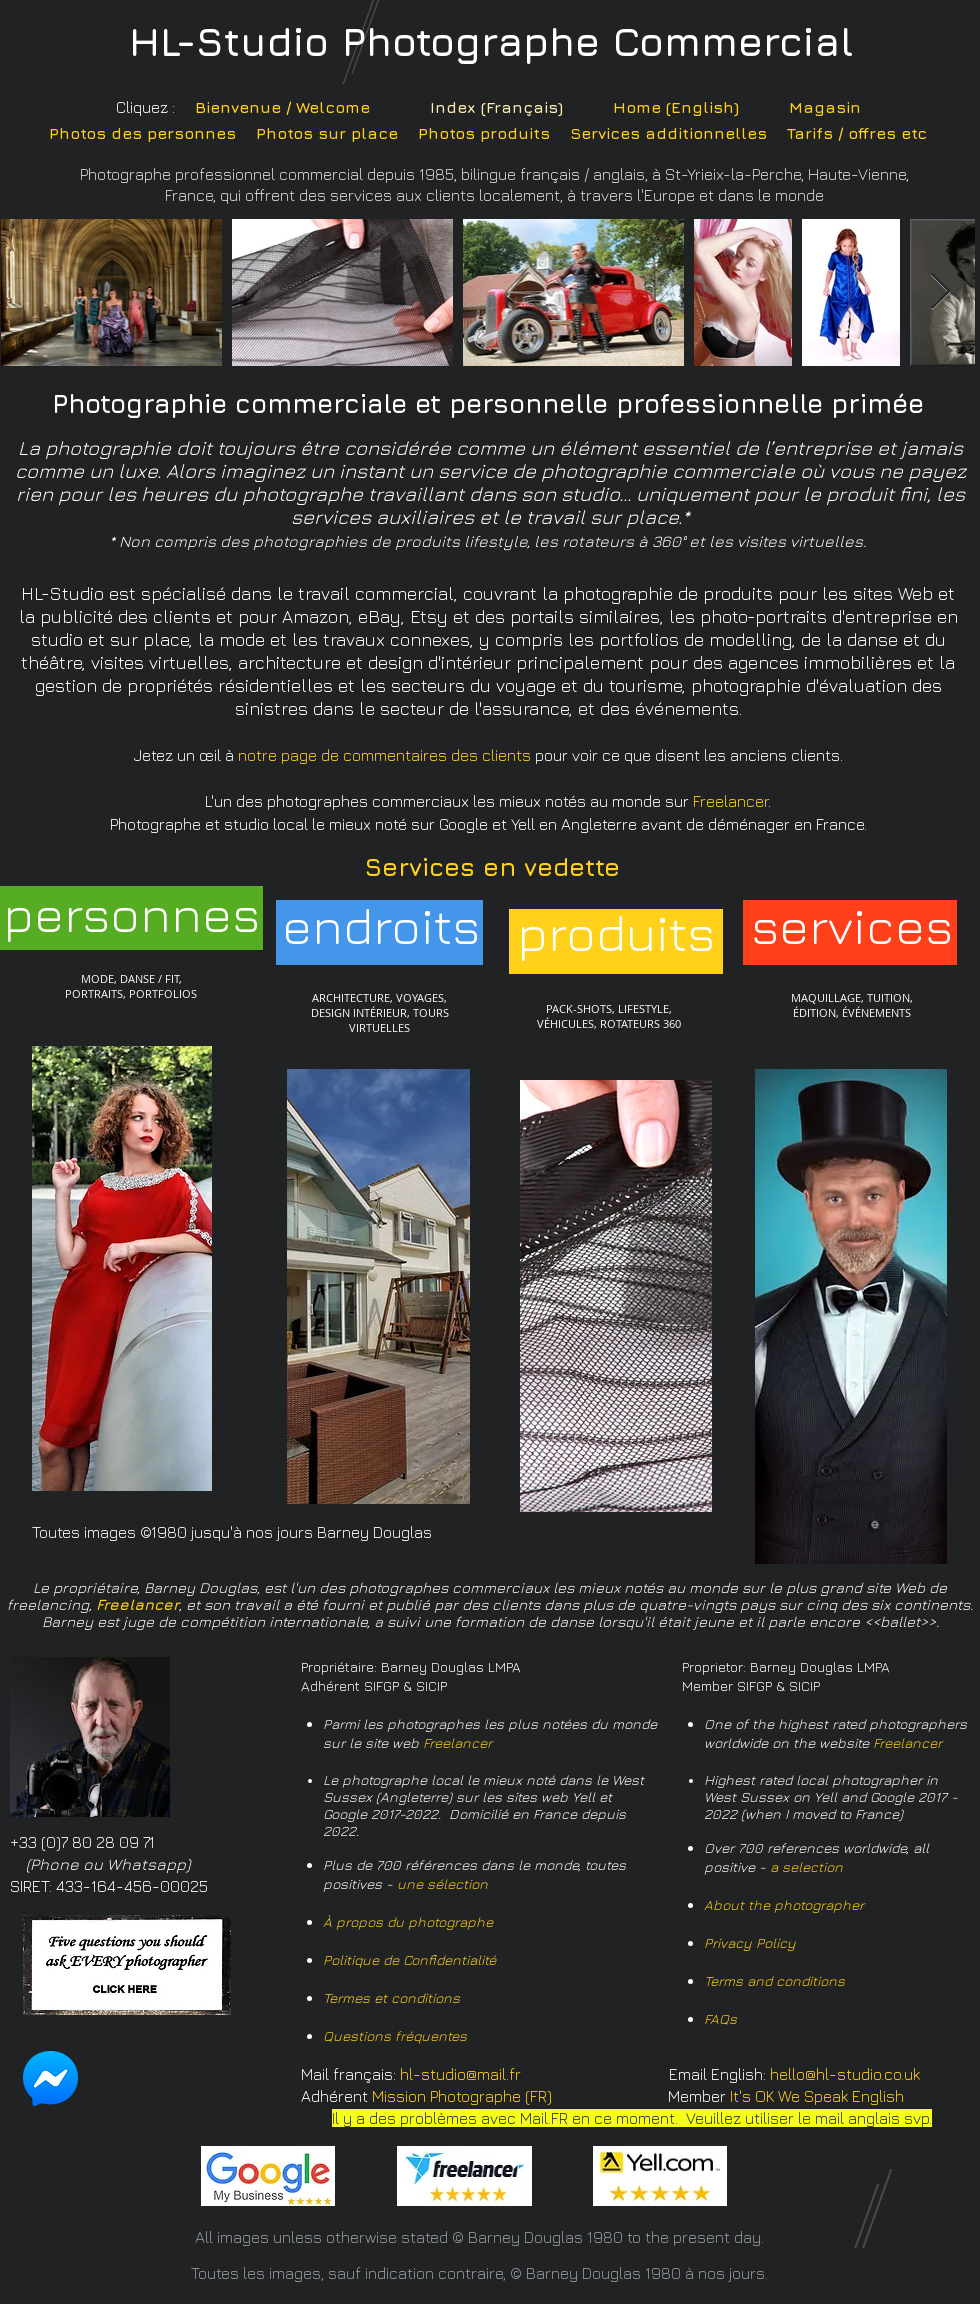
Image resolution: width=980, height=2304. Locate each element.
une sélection (442, 1883)
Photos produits (484, 133)
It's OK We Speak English (817, 2096)
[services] (852, 925)
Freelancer (457, 1742)
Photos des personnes (142, 133)
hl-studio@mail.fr (460, 2074)
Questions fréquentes (395, 2035)
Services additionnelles (668, 133)
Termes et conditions (391, 1997)
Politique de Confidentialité (409, 1959)
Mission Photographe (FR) (462, 2096)
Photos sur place (327, 133)
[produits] (616, 932)
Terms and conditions (774, 1980)
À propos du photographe (408, 1921)
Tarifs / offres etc (857, 133)
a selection (806, 1866)
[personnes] (131, 913)
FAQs (720, 2018)
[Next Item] (940, 292)
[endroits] (381, 925)
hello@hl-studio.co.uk (845, 2074)
